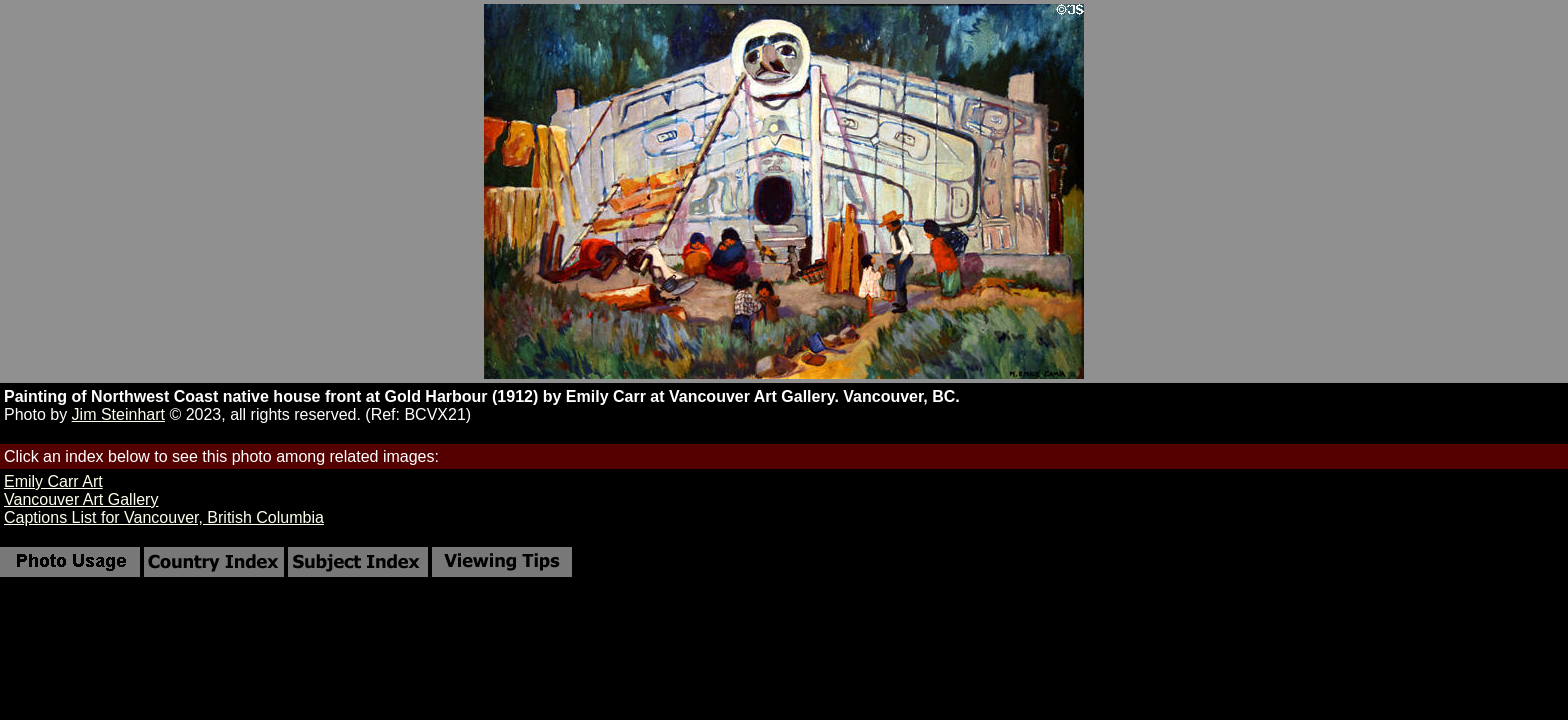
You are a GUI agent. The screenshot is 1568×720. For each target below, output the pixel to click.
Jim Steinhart (118, 414)
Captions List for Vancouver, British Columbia (164, 517)
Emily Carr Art (53, 481)
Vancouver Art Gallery (81, 499)
